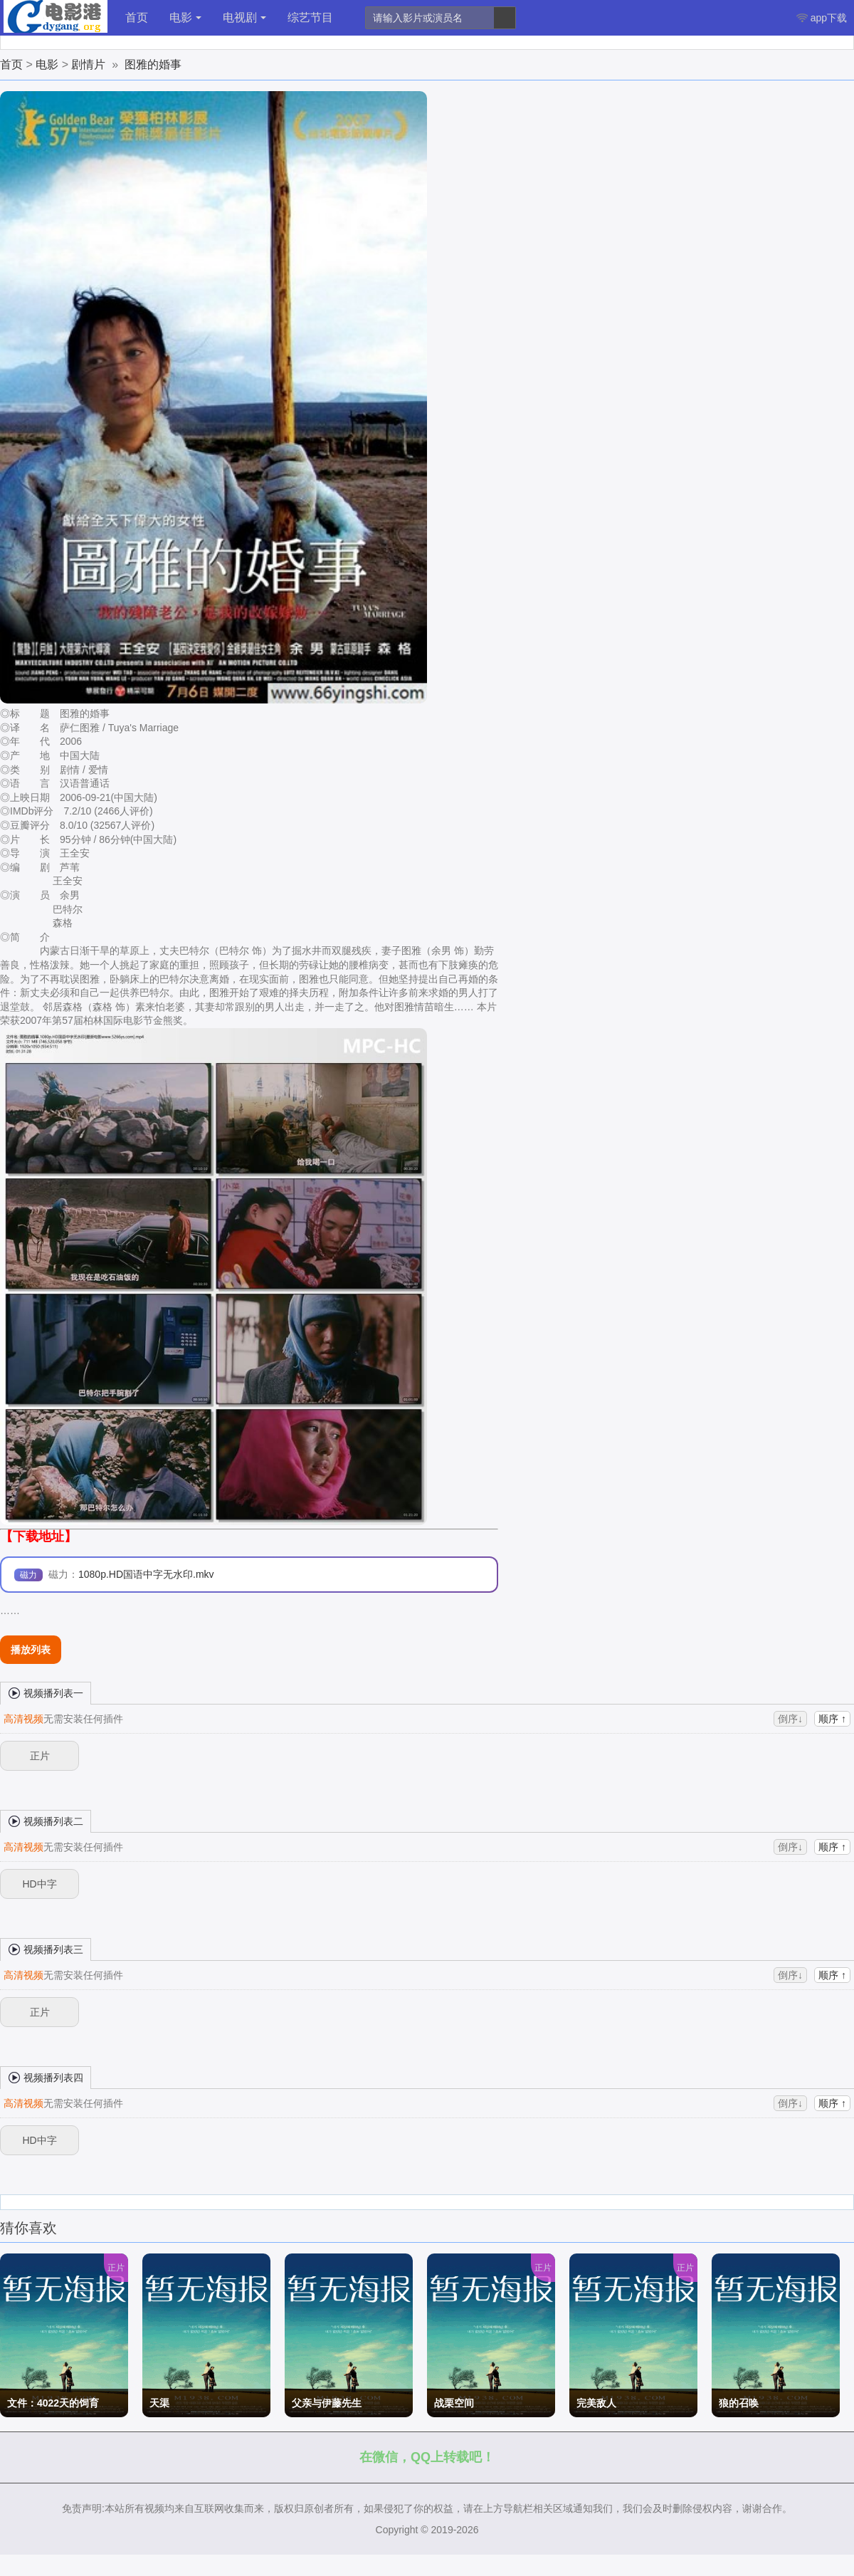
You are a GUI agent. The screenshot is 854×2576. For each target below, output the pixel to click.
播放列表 (31, 1649)
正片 (40, 1755)
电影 (185, 17)
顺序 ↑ (832, 1718)
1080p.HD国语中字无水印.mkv (146, 1574)
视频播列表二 (45, 1820)
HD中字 (39, 1884)
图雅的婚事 (153, 64)
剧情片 (88, 64)
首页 (136, 17)
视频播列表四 (45, 2076)
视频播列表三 (45, 1948)
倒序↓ (790, 1718)
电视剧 (244, 17)
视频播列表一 (45, 1692)
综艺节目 (310, 17)
